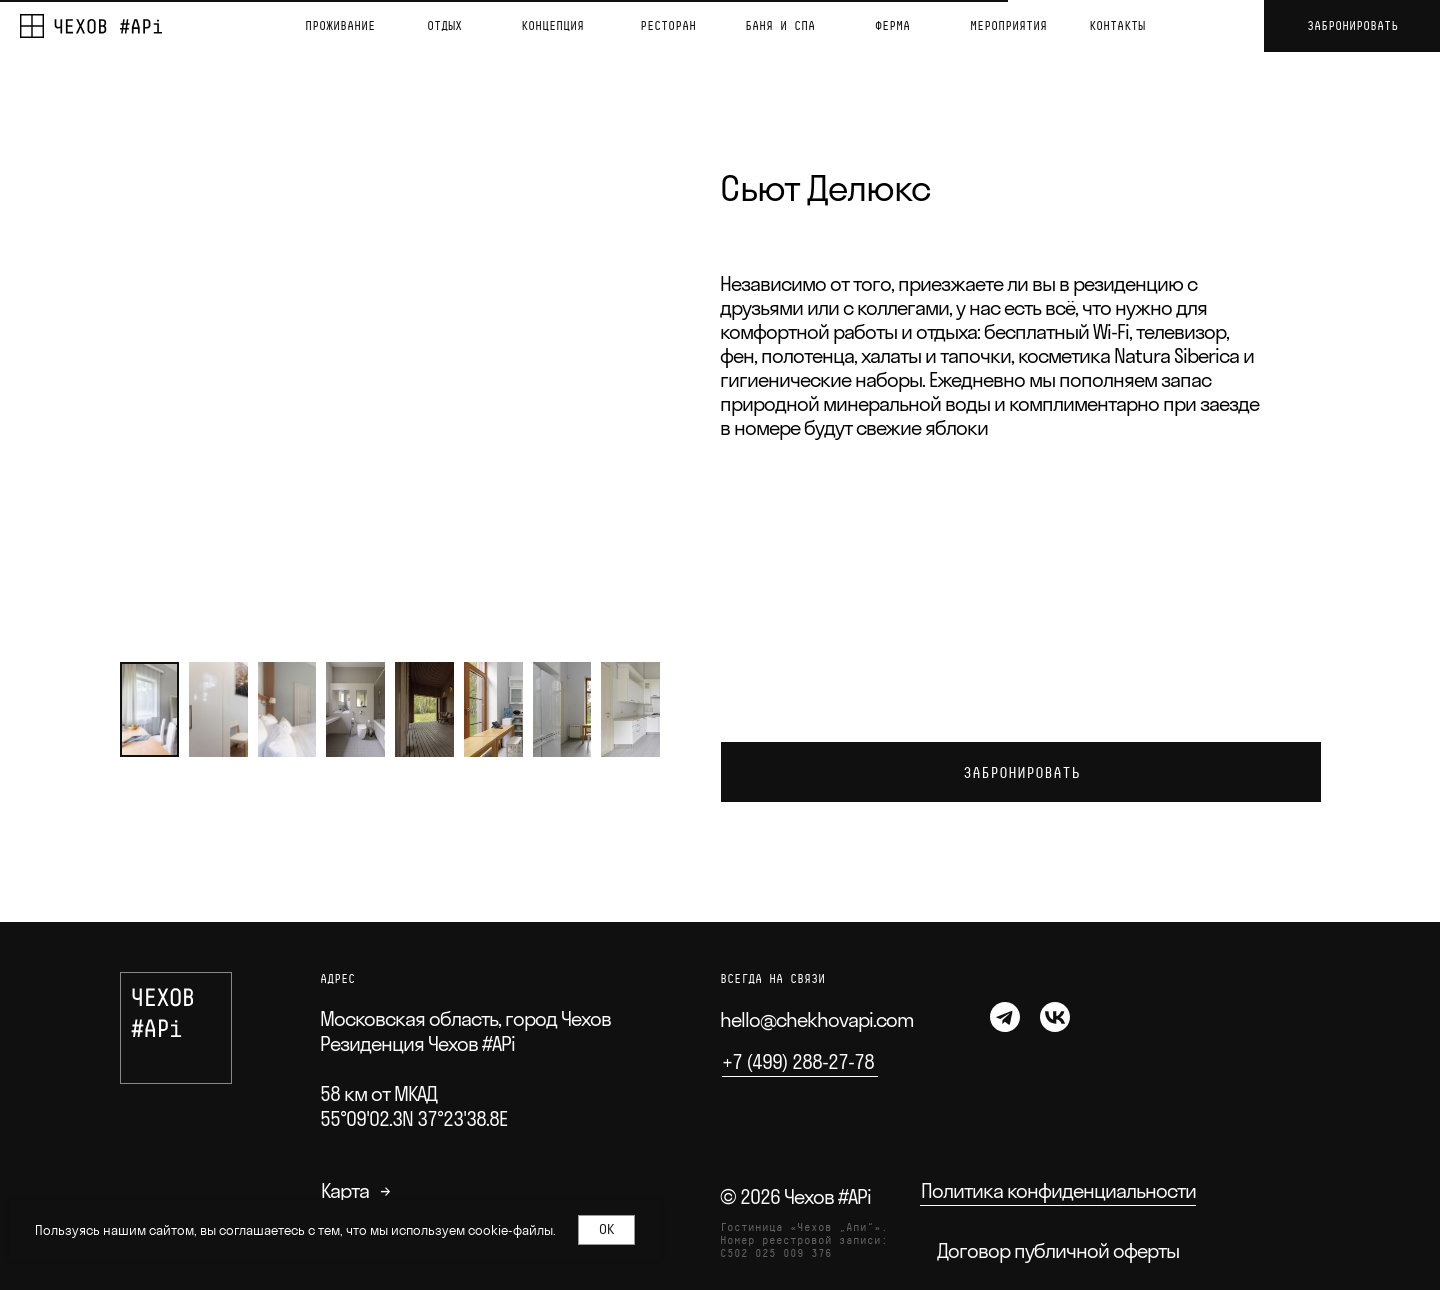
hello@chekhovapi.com (817, 1019)
